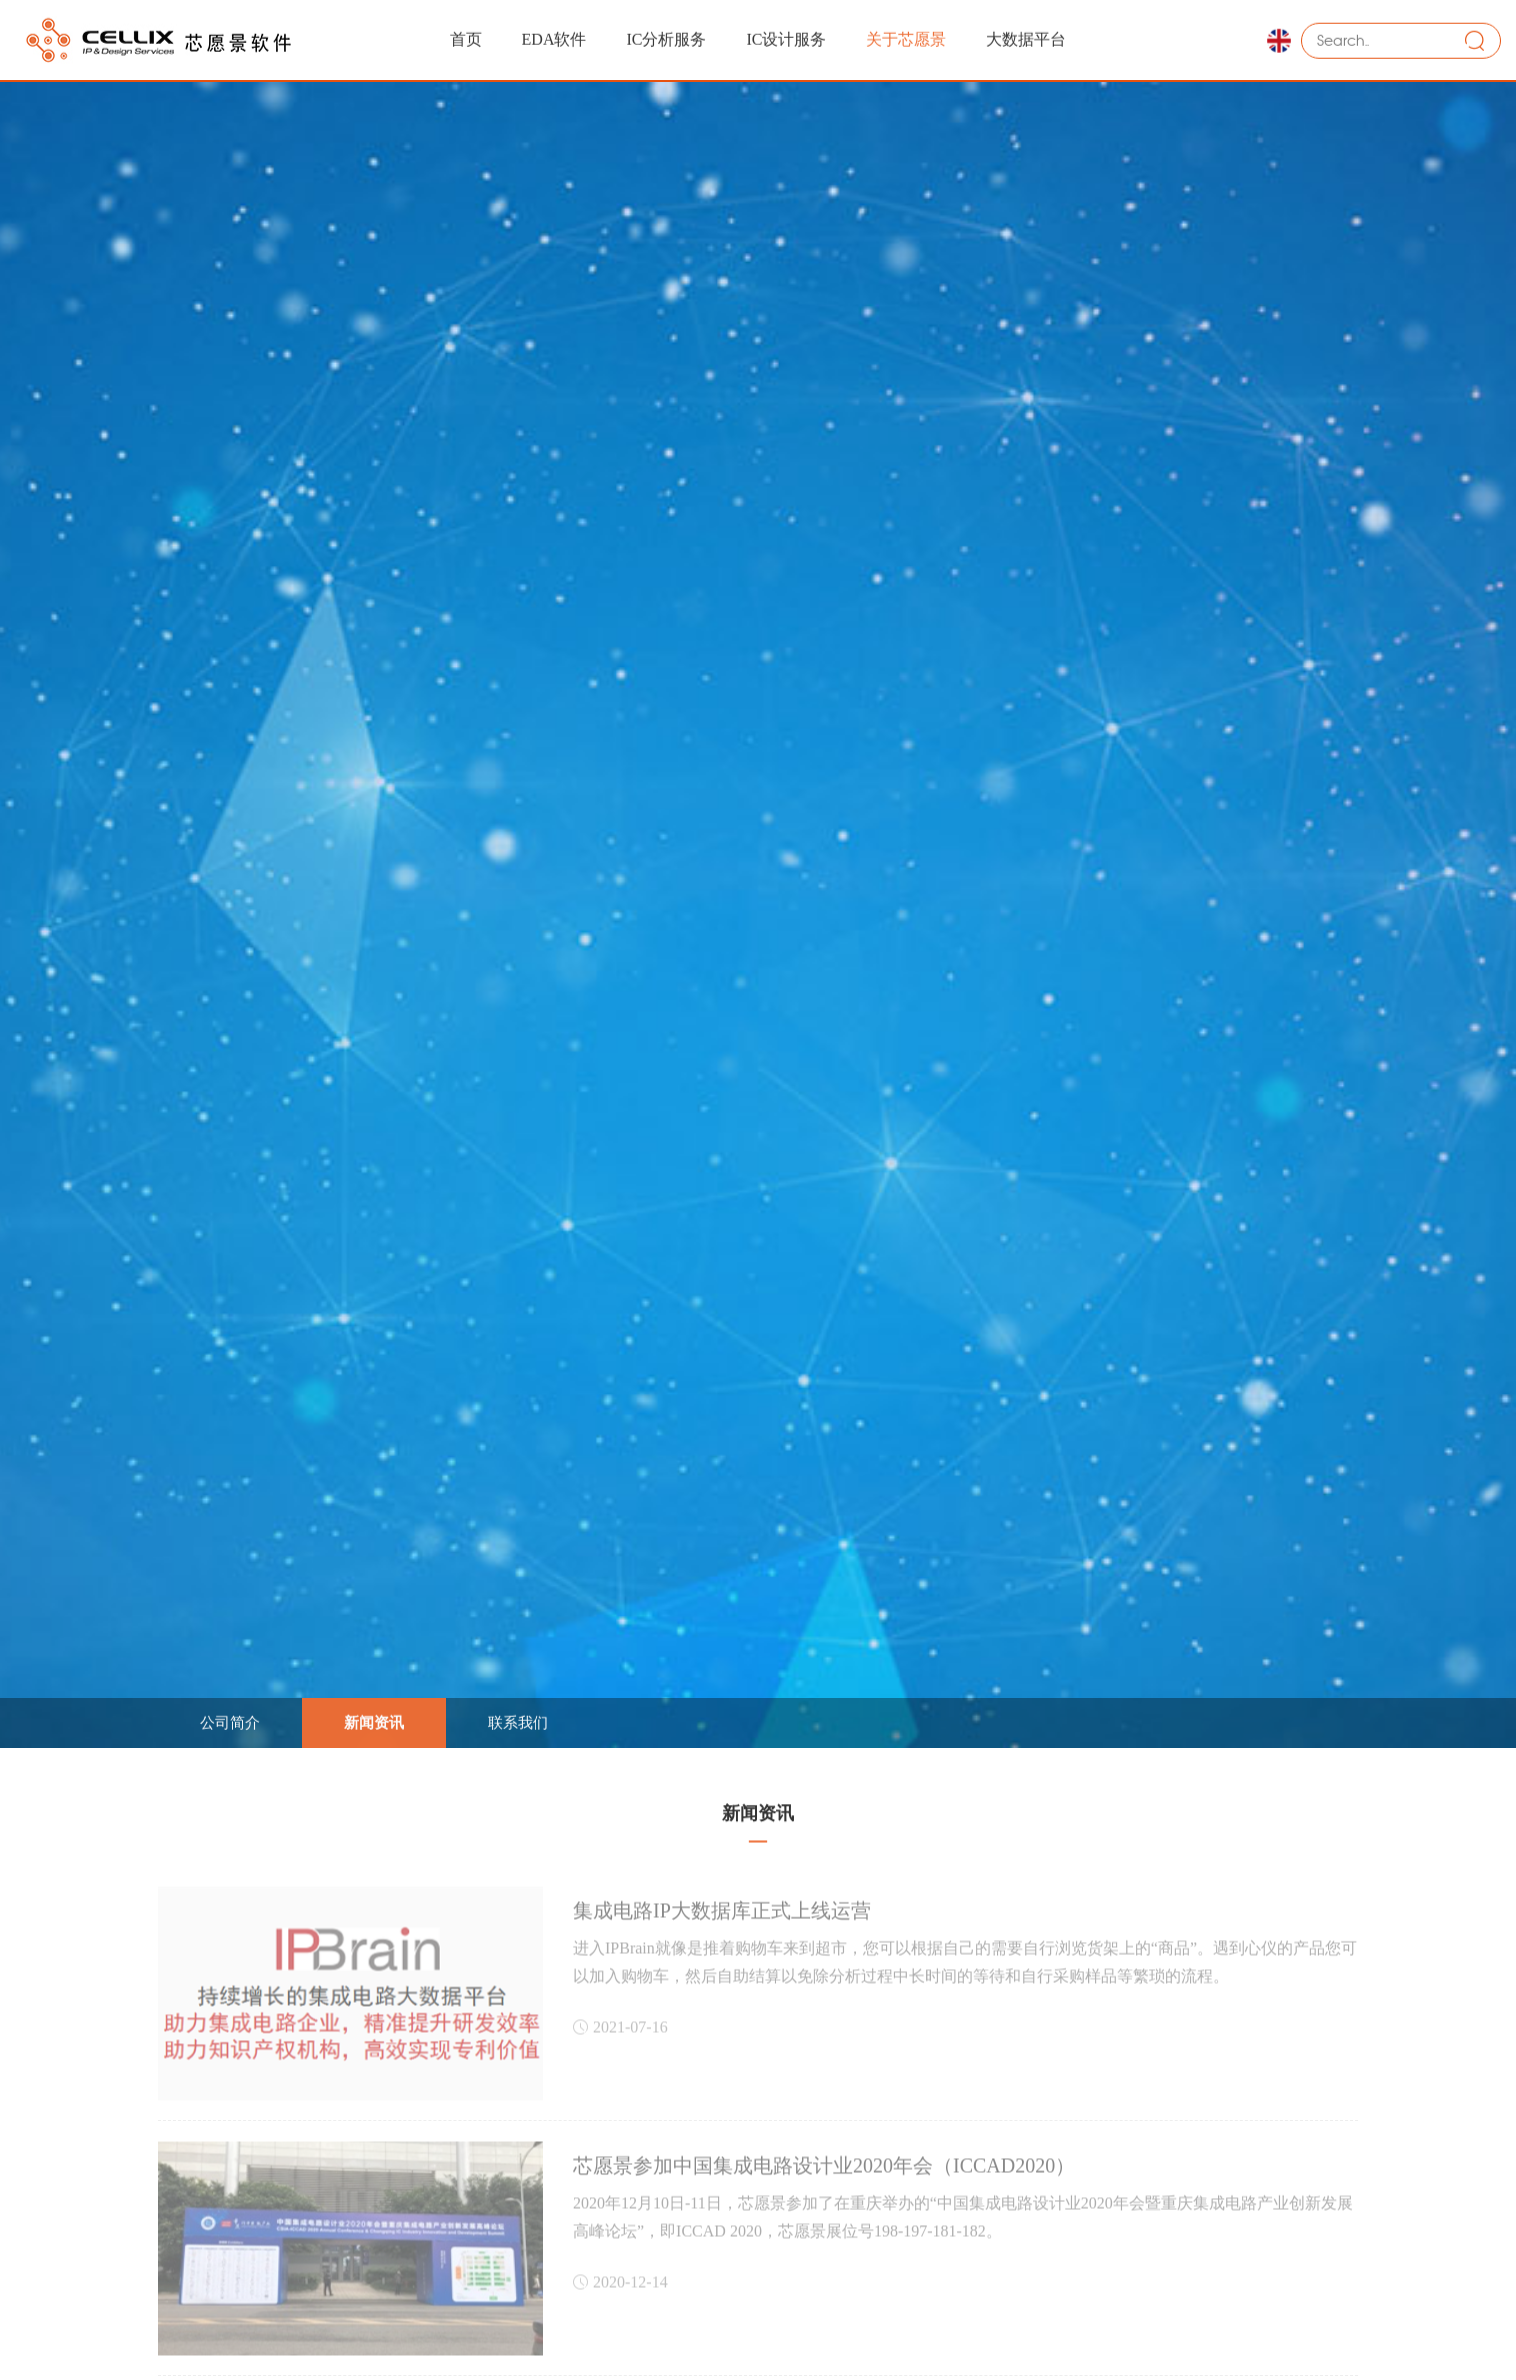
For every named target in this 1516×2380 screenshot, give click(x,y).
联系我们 (518, 1721)
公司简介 (230, 1721)
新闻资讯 (374, 1721)
